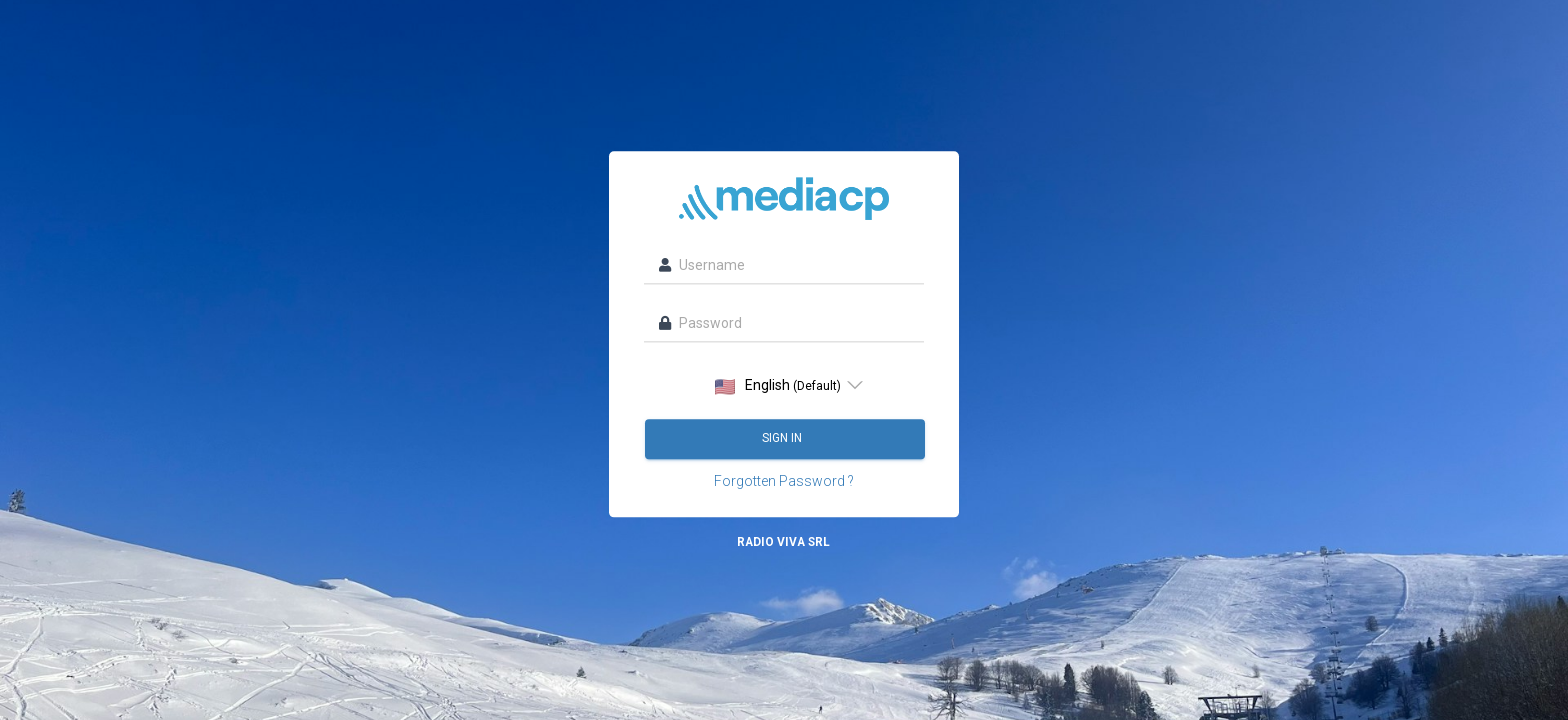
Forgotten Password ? (784, 482)
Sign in (783, 439)
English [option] (778, 386)
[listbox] (783, 386)
